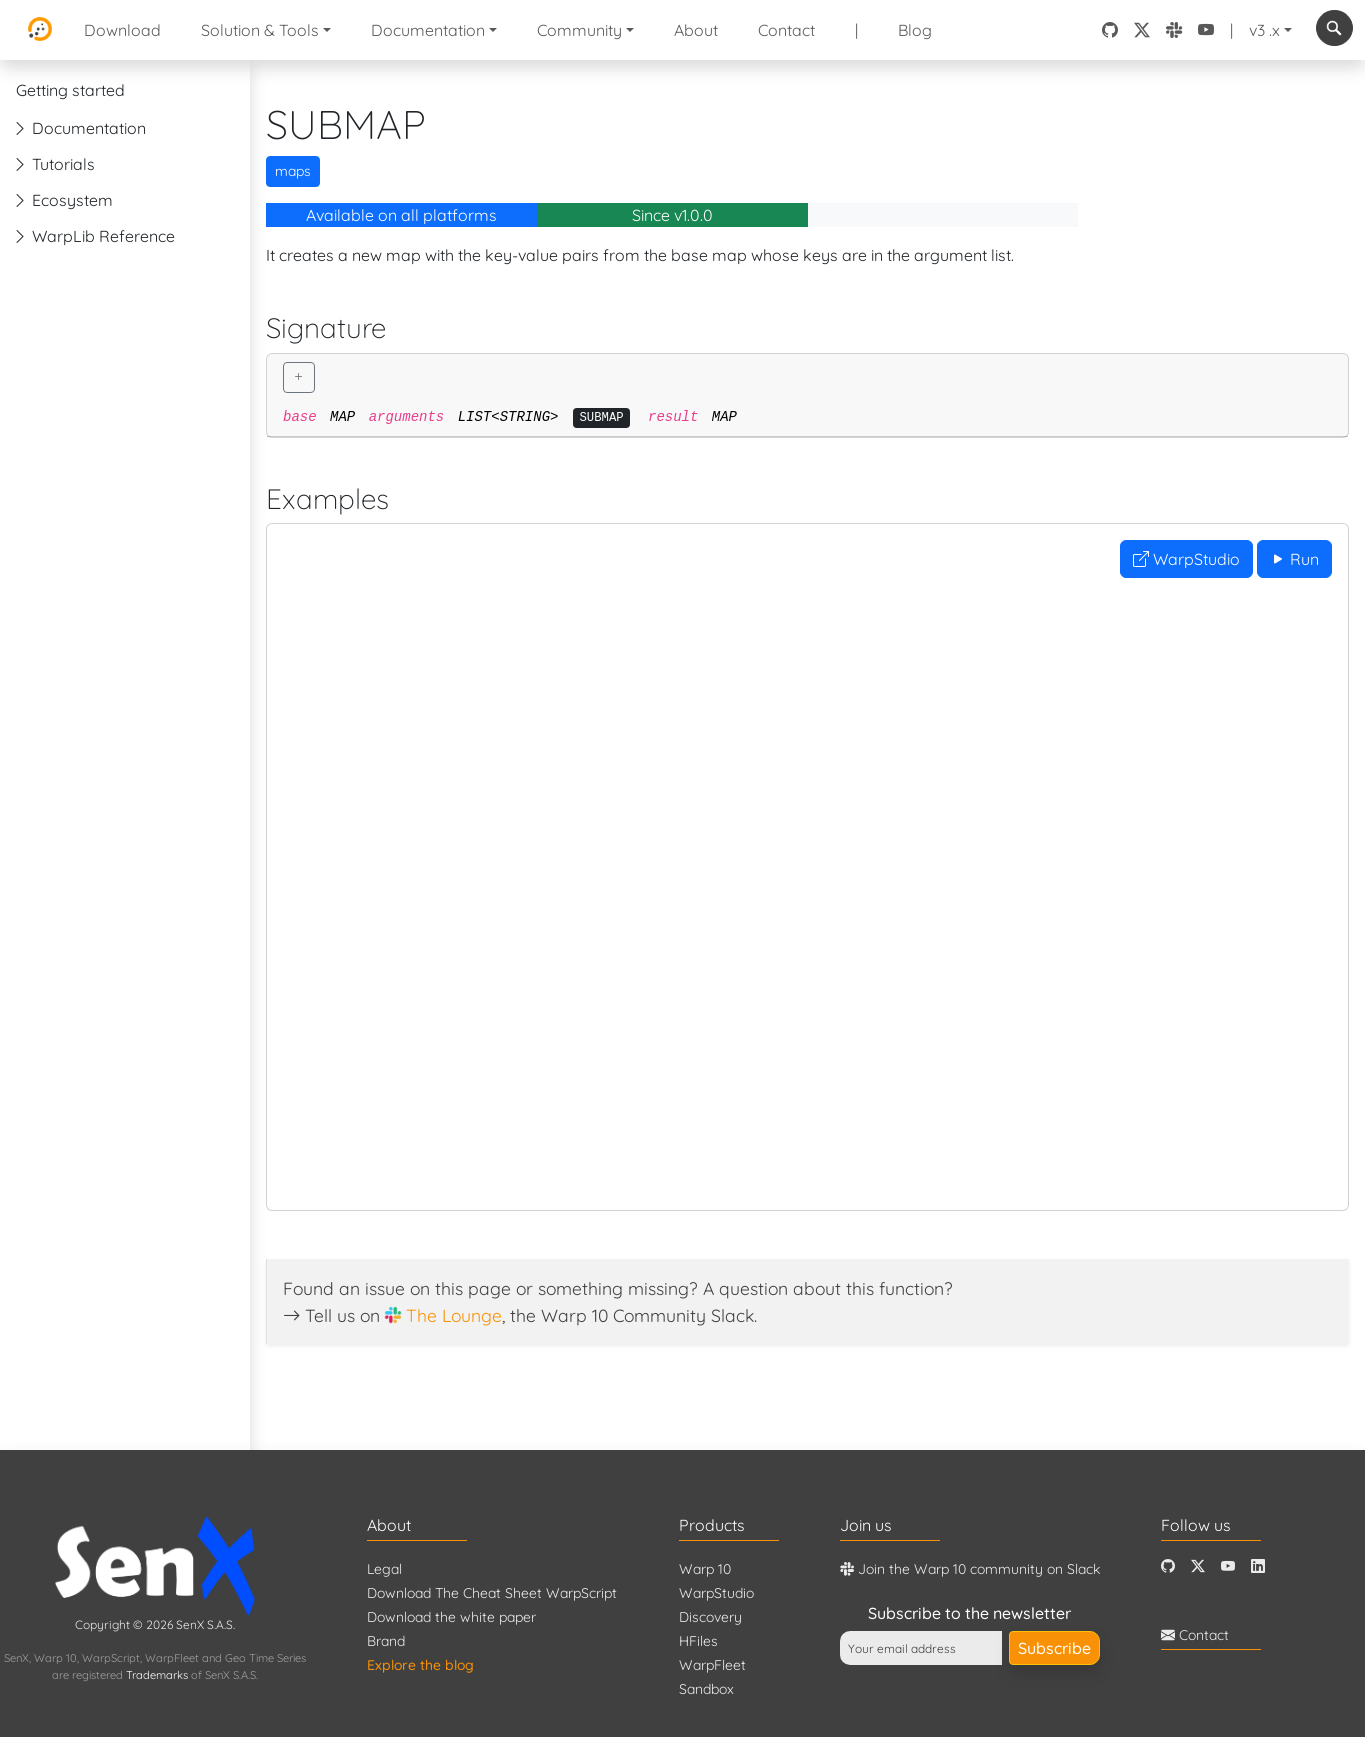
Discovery (710, 1617)
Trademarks (157, 1675)
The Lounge (454, 1315)
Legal (384, 1569)
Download (122, 30)
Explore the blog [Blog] (420, 1665)
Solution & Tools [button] (260, 30)
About (696, 30)
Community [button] (579, 30)
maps (293, 171)
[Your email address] (921, 1648)
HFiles (698, 1641)
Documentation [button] (428, 30)
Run (1294, 559)
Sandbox (706, 1689)
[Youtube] (1228, 1566)
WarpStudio (1186, 559)
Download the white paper (451, 1617)
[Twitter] (1198, 1566)
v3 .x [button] (1264, 30)
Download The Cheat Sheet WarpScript (492, 1593)
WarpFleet (712, 1665)
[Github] (1168, 1566)
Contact (786, 30)
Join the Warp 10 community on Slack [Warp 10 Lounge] (970, 1569)
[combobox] (1334, 28)
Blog (915, 30)
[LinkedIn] (1258, 1566)
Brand (386, 1641)
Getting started (70, 90)
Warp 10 (705, 1569)
